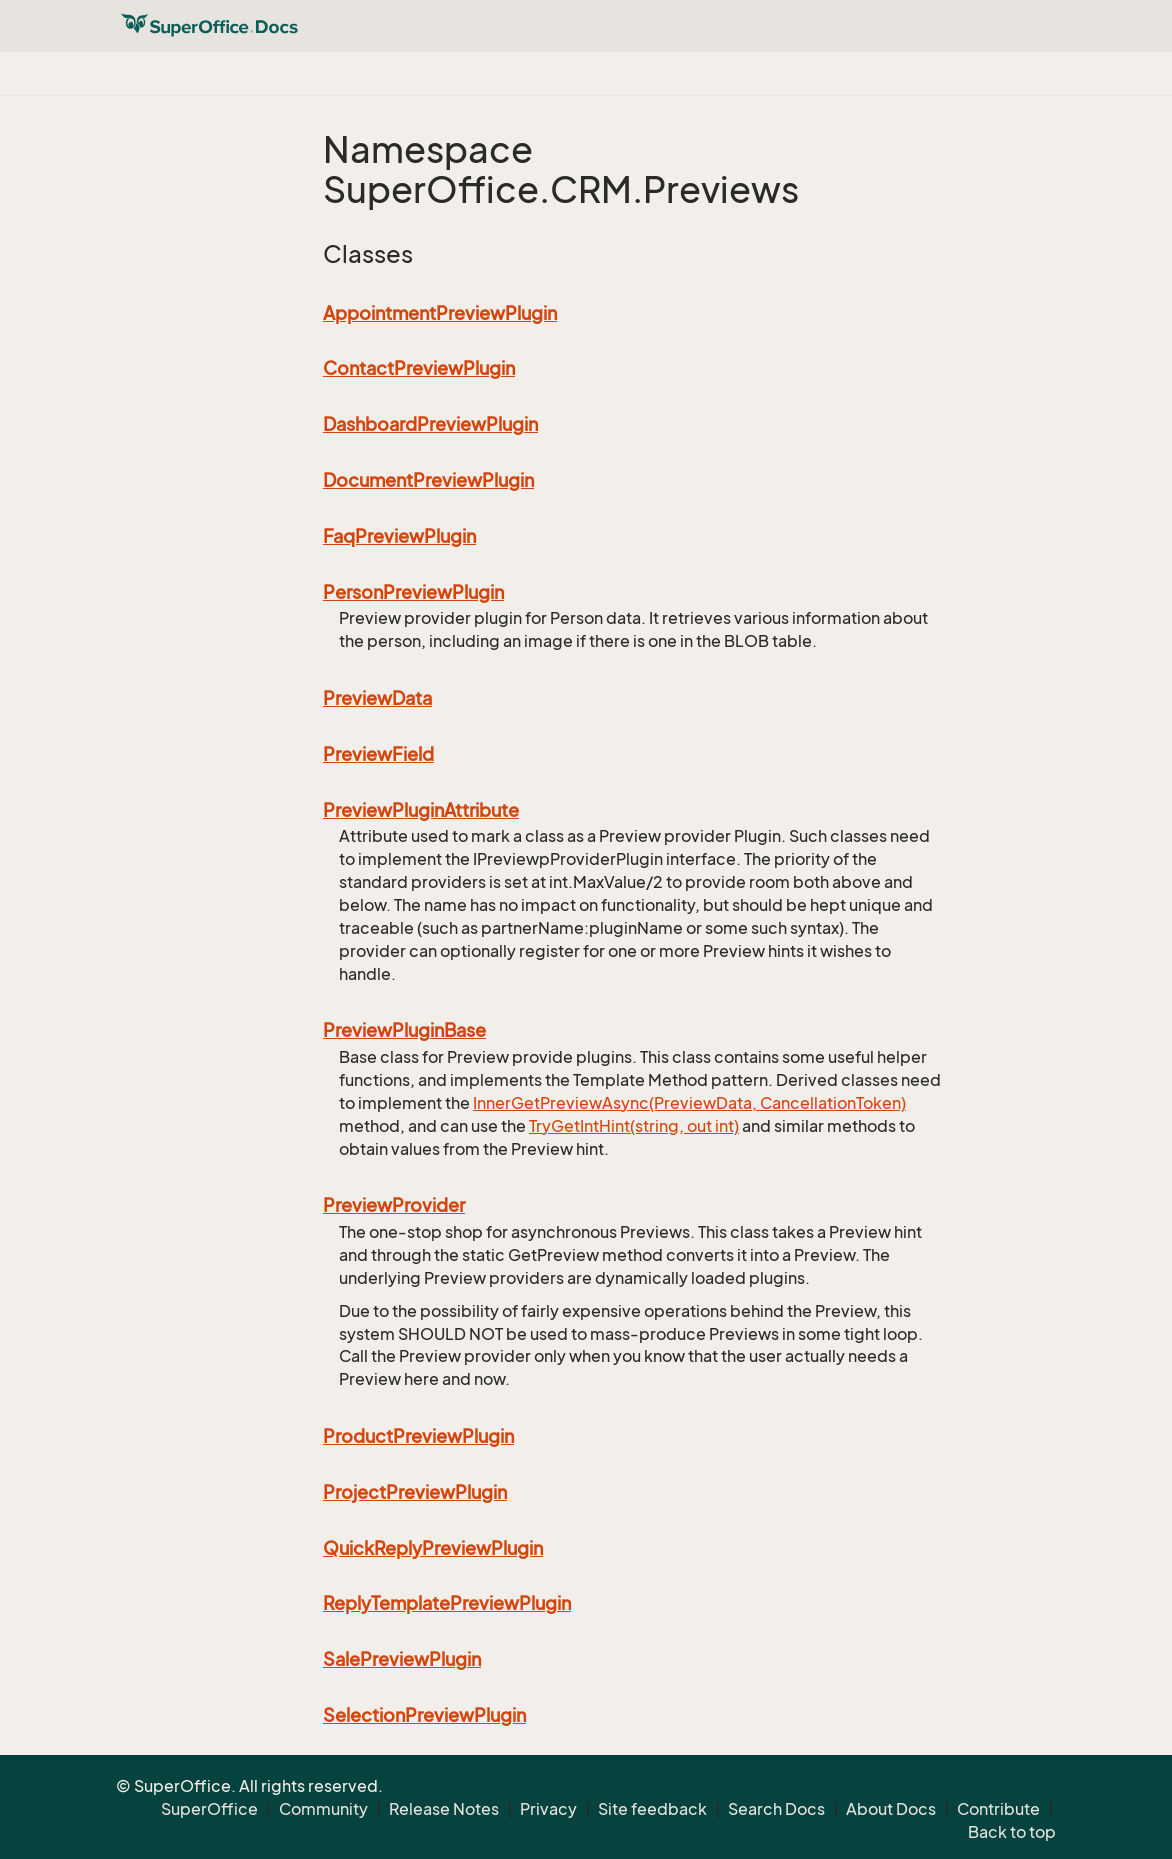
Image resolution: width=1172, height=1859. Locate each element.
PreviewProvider (394, 1205)
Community (323, 1809)
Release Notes (444, 1809)
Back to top (1012, 1832)
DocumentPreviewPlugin (428, 480)
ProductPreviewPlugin (418, 1436)
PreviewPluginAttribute (421, 810)
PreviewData (377, 698)
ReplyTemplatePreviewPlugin (447, 1603)
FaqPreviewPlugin (399, 536)
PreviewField (378, 754)
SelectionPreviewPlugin (424, 1715)
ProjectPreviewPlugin (415, 1492)
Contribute (998, 1809)
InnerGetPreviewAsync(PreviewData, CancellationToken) (689, 1103)
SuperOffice (209, 1809)
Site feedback (652, 1809)
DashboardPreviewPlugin (430, 424)
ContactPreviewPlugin (419, 368)
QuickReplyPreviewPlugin (433, 1548)
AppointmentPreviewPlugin (440, 313)
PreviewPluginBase (404, 1030)
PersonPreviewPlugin (413, 592)
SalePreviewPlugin (402, 1659)
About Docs (891, 1809)
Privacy (548, 1809)
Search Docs (776, 1809)
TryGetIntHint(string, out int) (634, 1126)
